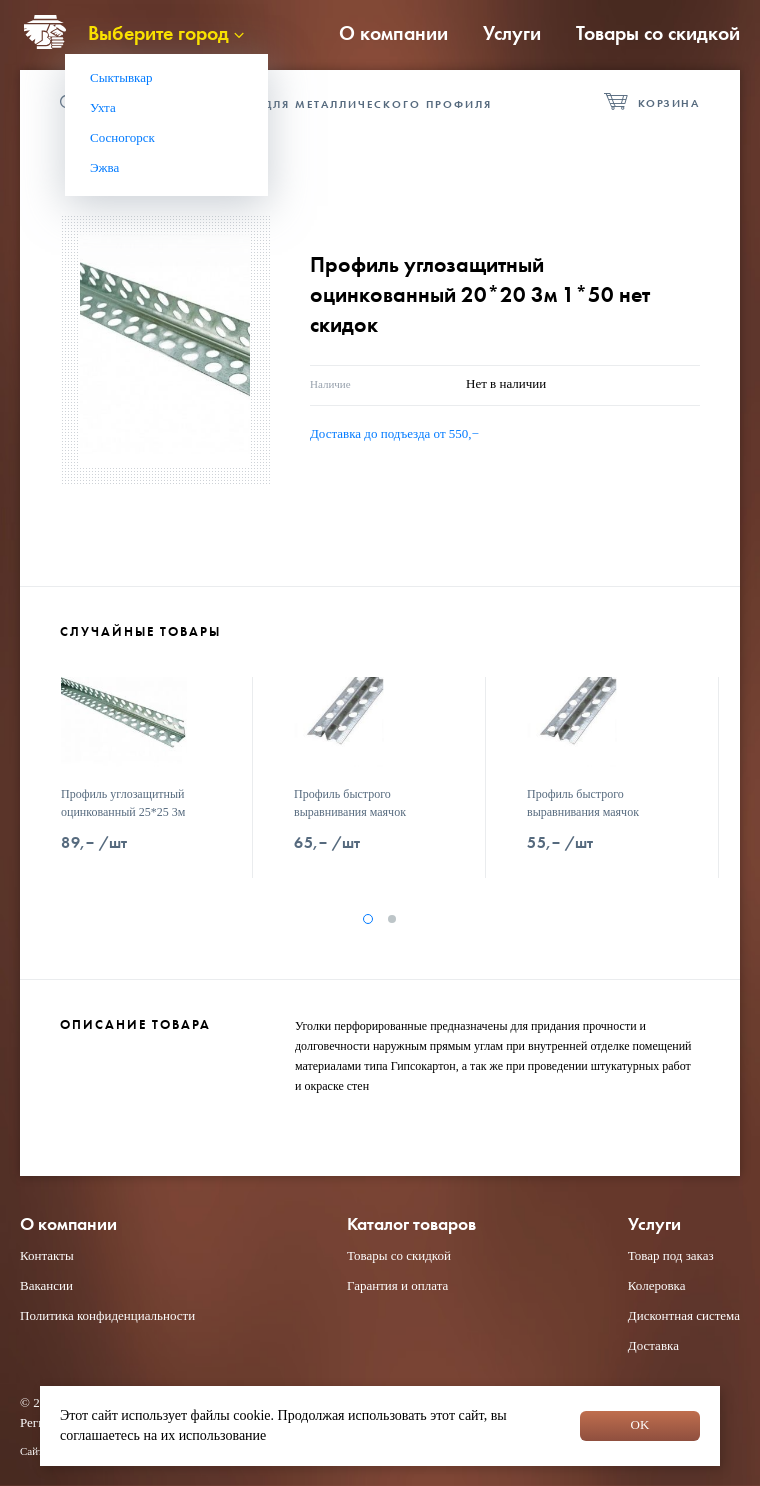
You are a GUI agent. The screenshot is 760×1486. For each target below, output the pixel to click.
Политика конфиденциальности (107, 1315)
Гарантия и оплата (397, 1285)
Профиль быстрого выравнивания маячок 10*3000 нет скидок (350, 812)
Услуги (512, 33)
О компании (393, 33)
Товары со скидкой (658, 33)
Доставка (653, 1345)
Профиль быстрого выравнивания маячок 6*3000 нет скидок (583, 812)
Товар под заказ (671, 1255)
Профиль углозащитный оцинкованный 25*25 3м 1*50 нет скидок (123, 812)
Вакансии (46, 1285)
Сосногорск (122, 137)
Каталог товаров (411, 1224)
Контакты (47, 1255)
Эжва (104, 167)
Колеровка (657, 1285)
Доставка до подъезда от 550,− (394, 433)
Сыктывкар (121, 77)
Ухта (103, 107)
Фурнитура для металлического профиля (335, 104)
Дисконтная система (684, 1315)
